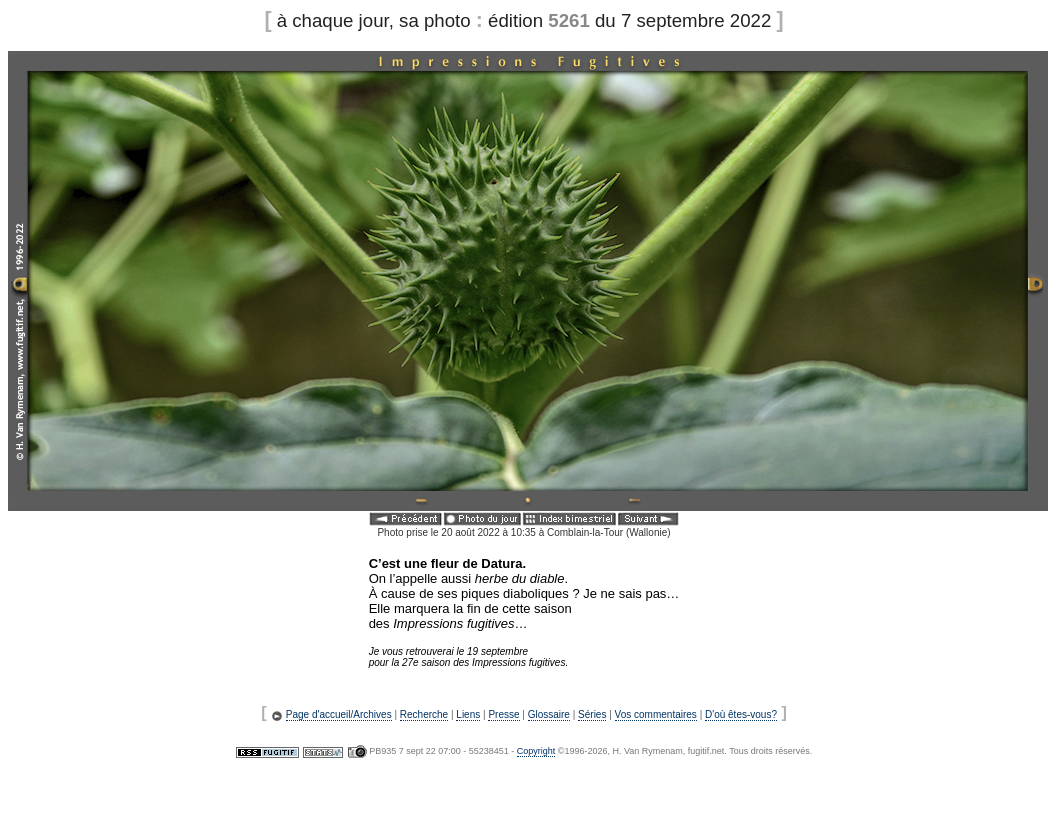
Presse (503, 714)
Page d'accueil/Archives (339, 714)
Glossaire (549, 714)
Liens (468, 714)
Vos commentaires (656, 714)
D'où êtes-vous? (741, 714)
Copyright (536, 751)
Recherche (424, 714)
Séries (592, 714)
